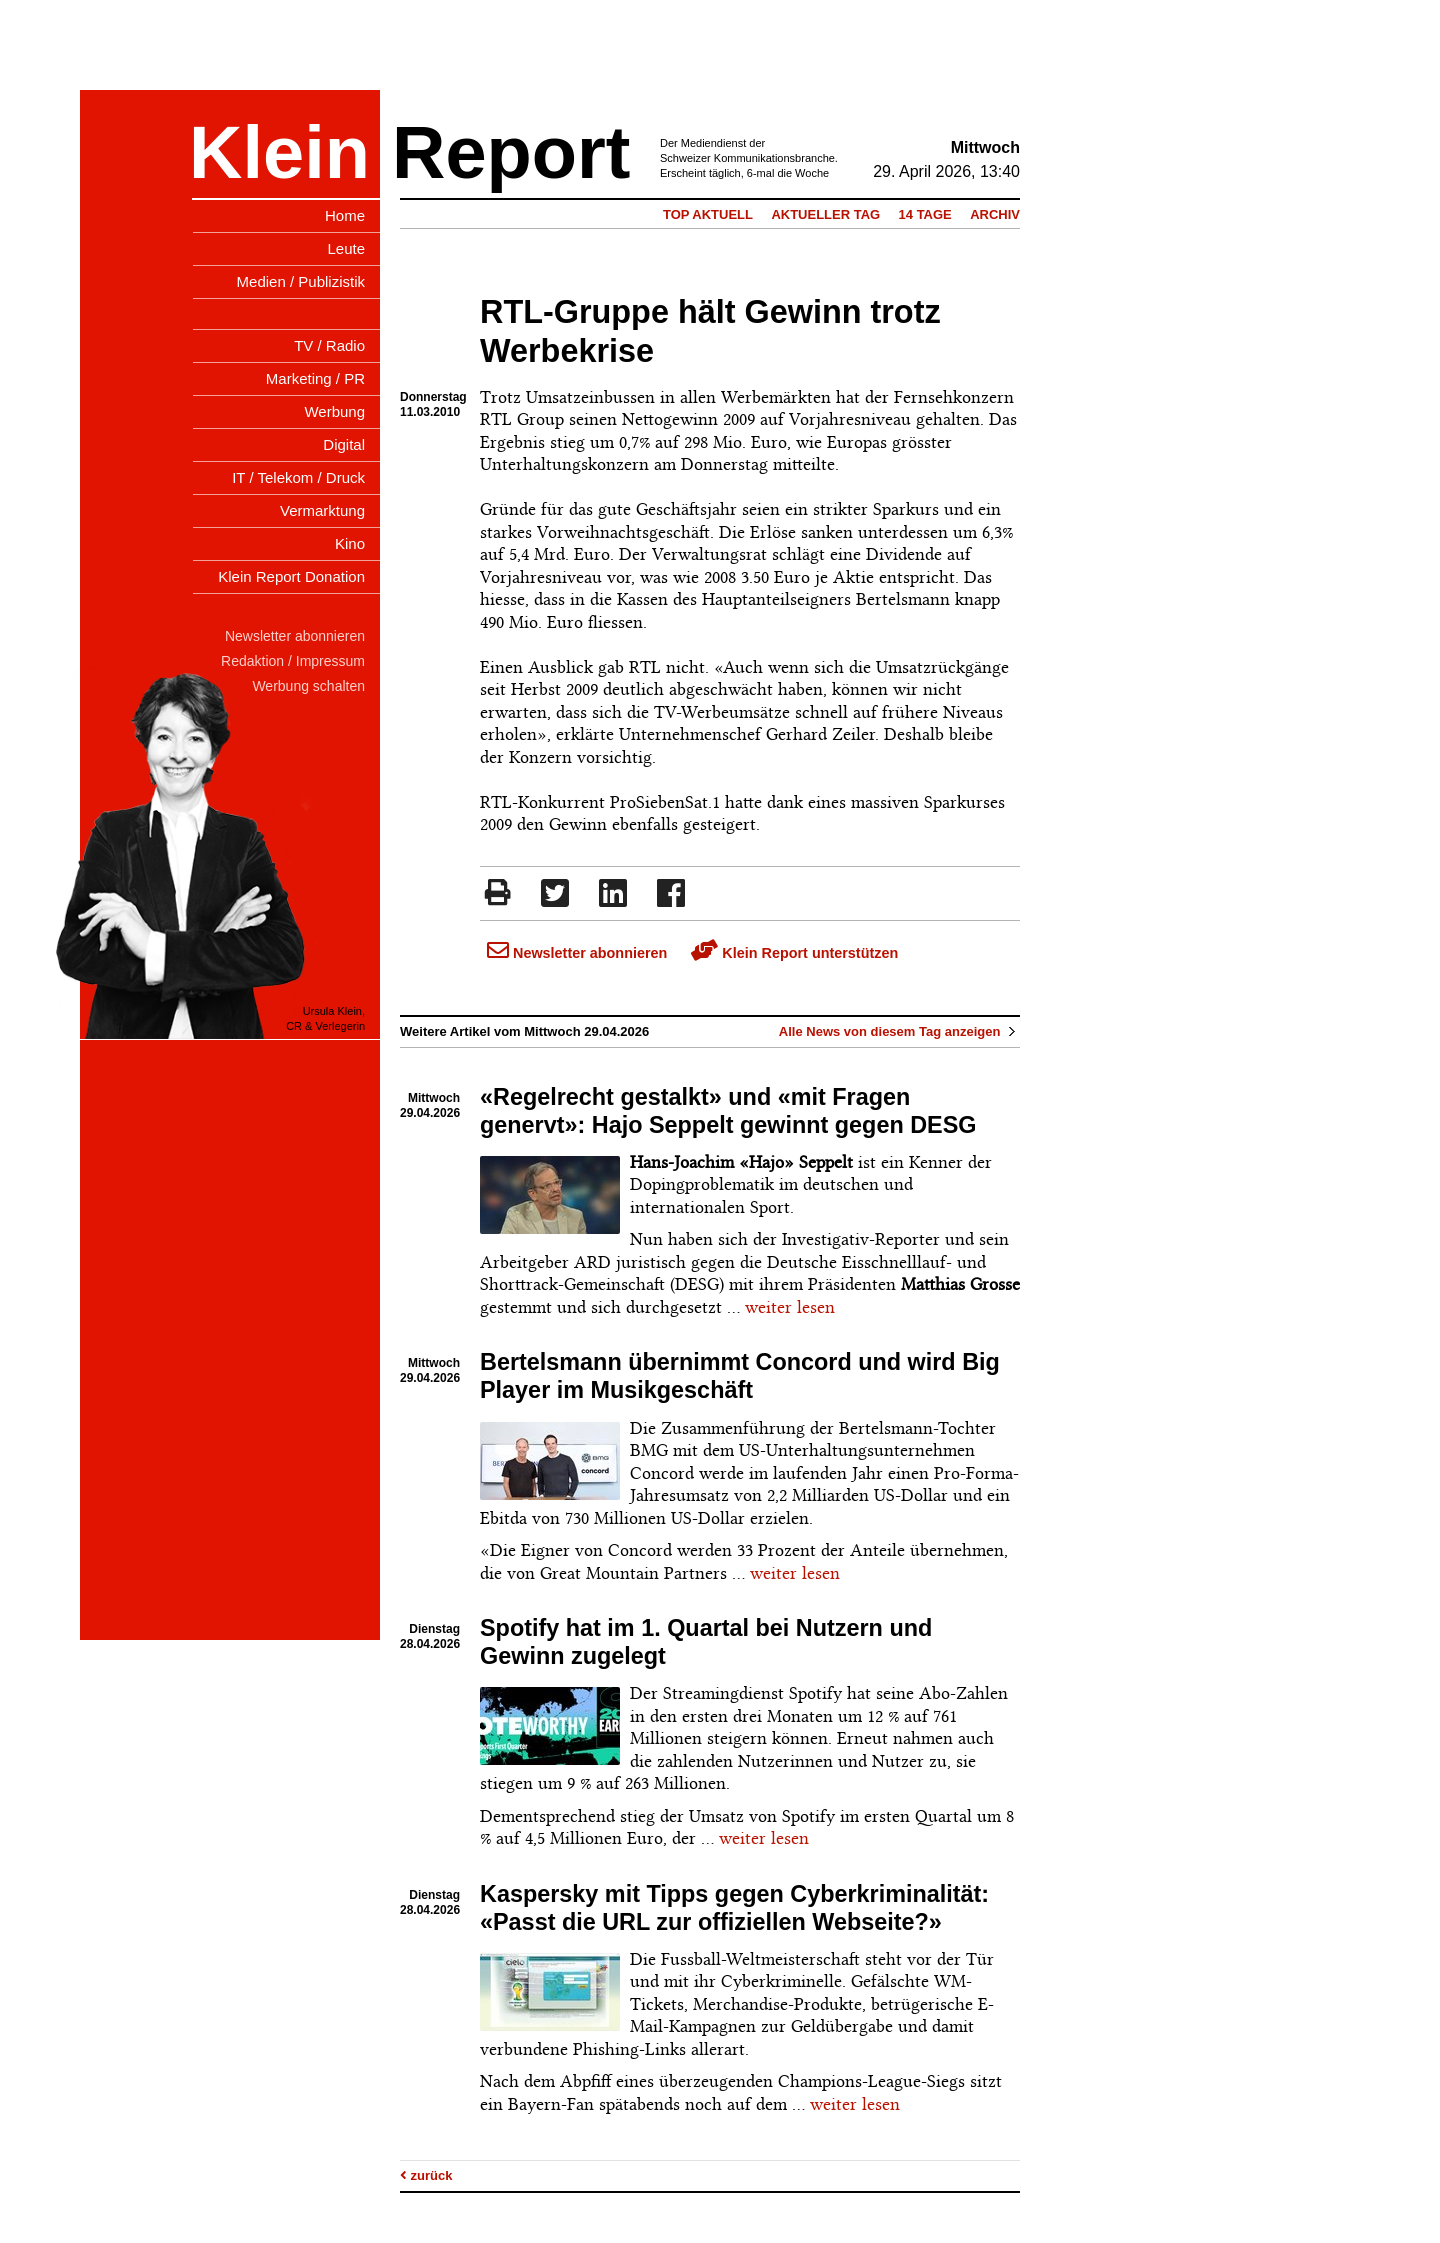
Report (511, 152)
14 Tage (925, 214)
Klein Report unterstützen (794, 953)
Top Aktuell (708, 214)
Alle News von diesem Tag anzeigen (899, 1031)
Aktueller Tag (825, 214)
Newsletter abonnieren (577, 953)
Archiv (995, 214)
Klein (279, 152)
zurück (426, 2175)
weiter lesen (790, 1307)
